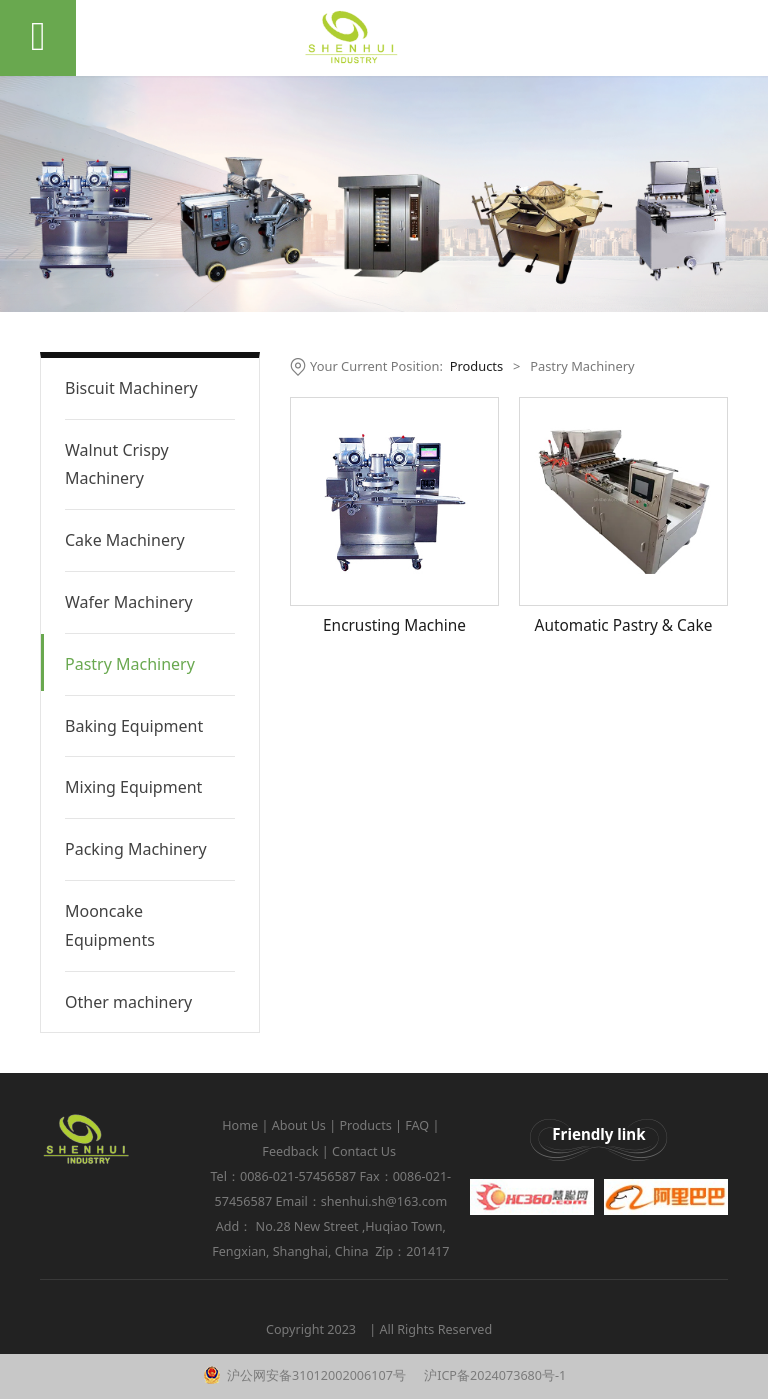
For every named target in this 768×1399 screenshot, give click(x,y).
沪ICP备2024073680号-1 (493, 1375)
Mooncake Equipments (110, 925)
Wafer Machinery (129, 602)
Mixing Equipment (133, 787)
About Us (299, 1125)
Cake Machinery (125, 540)
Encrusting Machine (394, 625)
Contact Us (365, 1151)
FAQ (417, 1125)
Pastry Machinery (130, 664)
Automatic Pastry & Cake (624, 625)
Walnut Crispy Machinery (117, 464)
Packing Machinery (136, 849)
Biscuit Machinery (131, 388)
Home (240, 1125)
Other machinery (128, 1002)
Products (477, 366)
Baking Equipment (134, 726)
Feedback (290, 1151)
